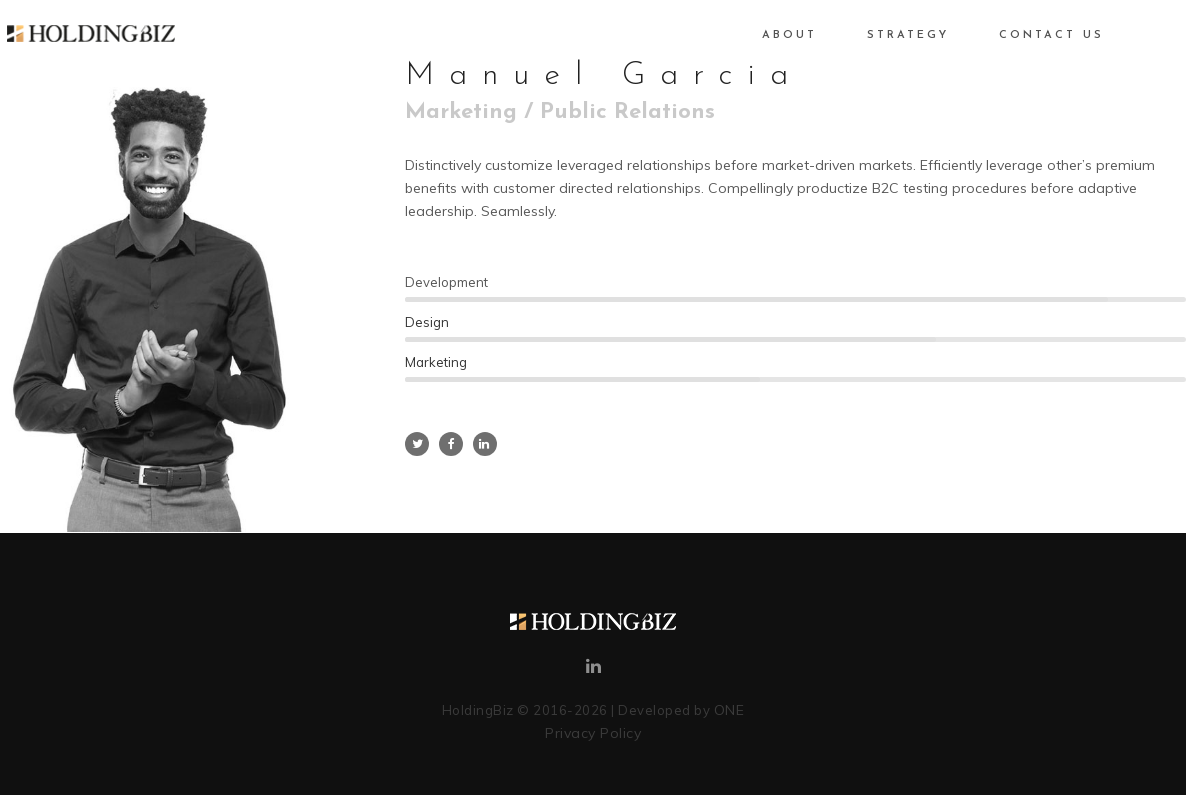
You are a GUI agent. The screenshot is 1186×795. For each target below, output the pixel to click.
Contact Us (1028, 35)
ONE (729, 710)
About (766, 35)
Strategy (885, 35)
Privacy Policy (593, 733)
